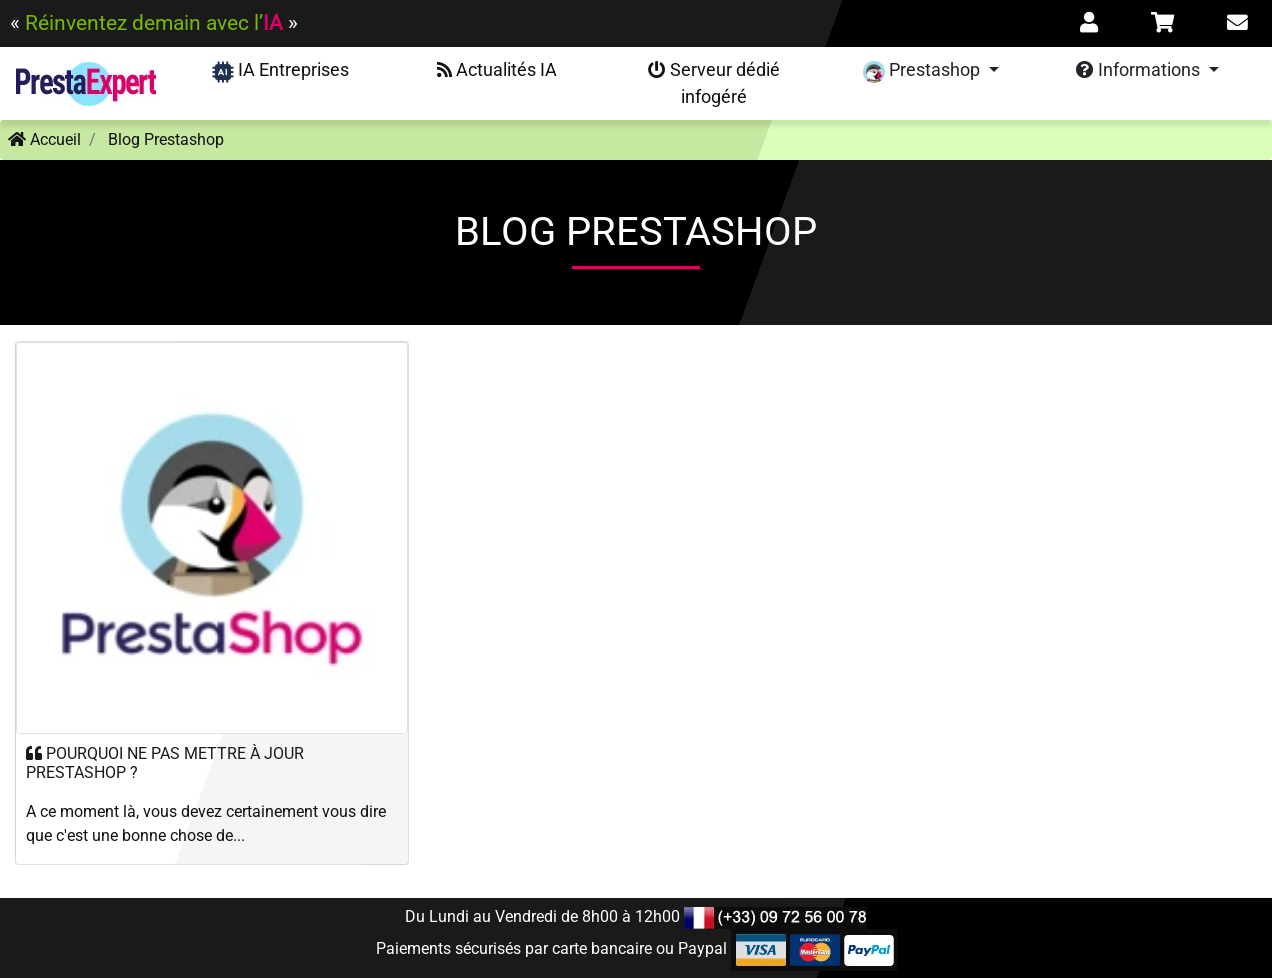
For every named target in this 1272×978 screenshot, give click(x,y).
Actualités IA (497, 70)
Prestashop (923, 71)
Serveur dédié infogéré (714, 83)
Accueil (44, 139)
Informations (1140, 70)
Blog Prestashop (166, 139)
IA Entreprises (280, 71)
